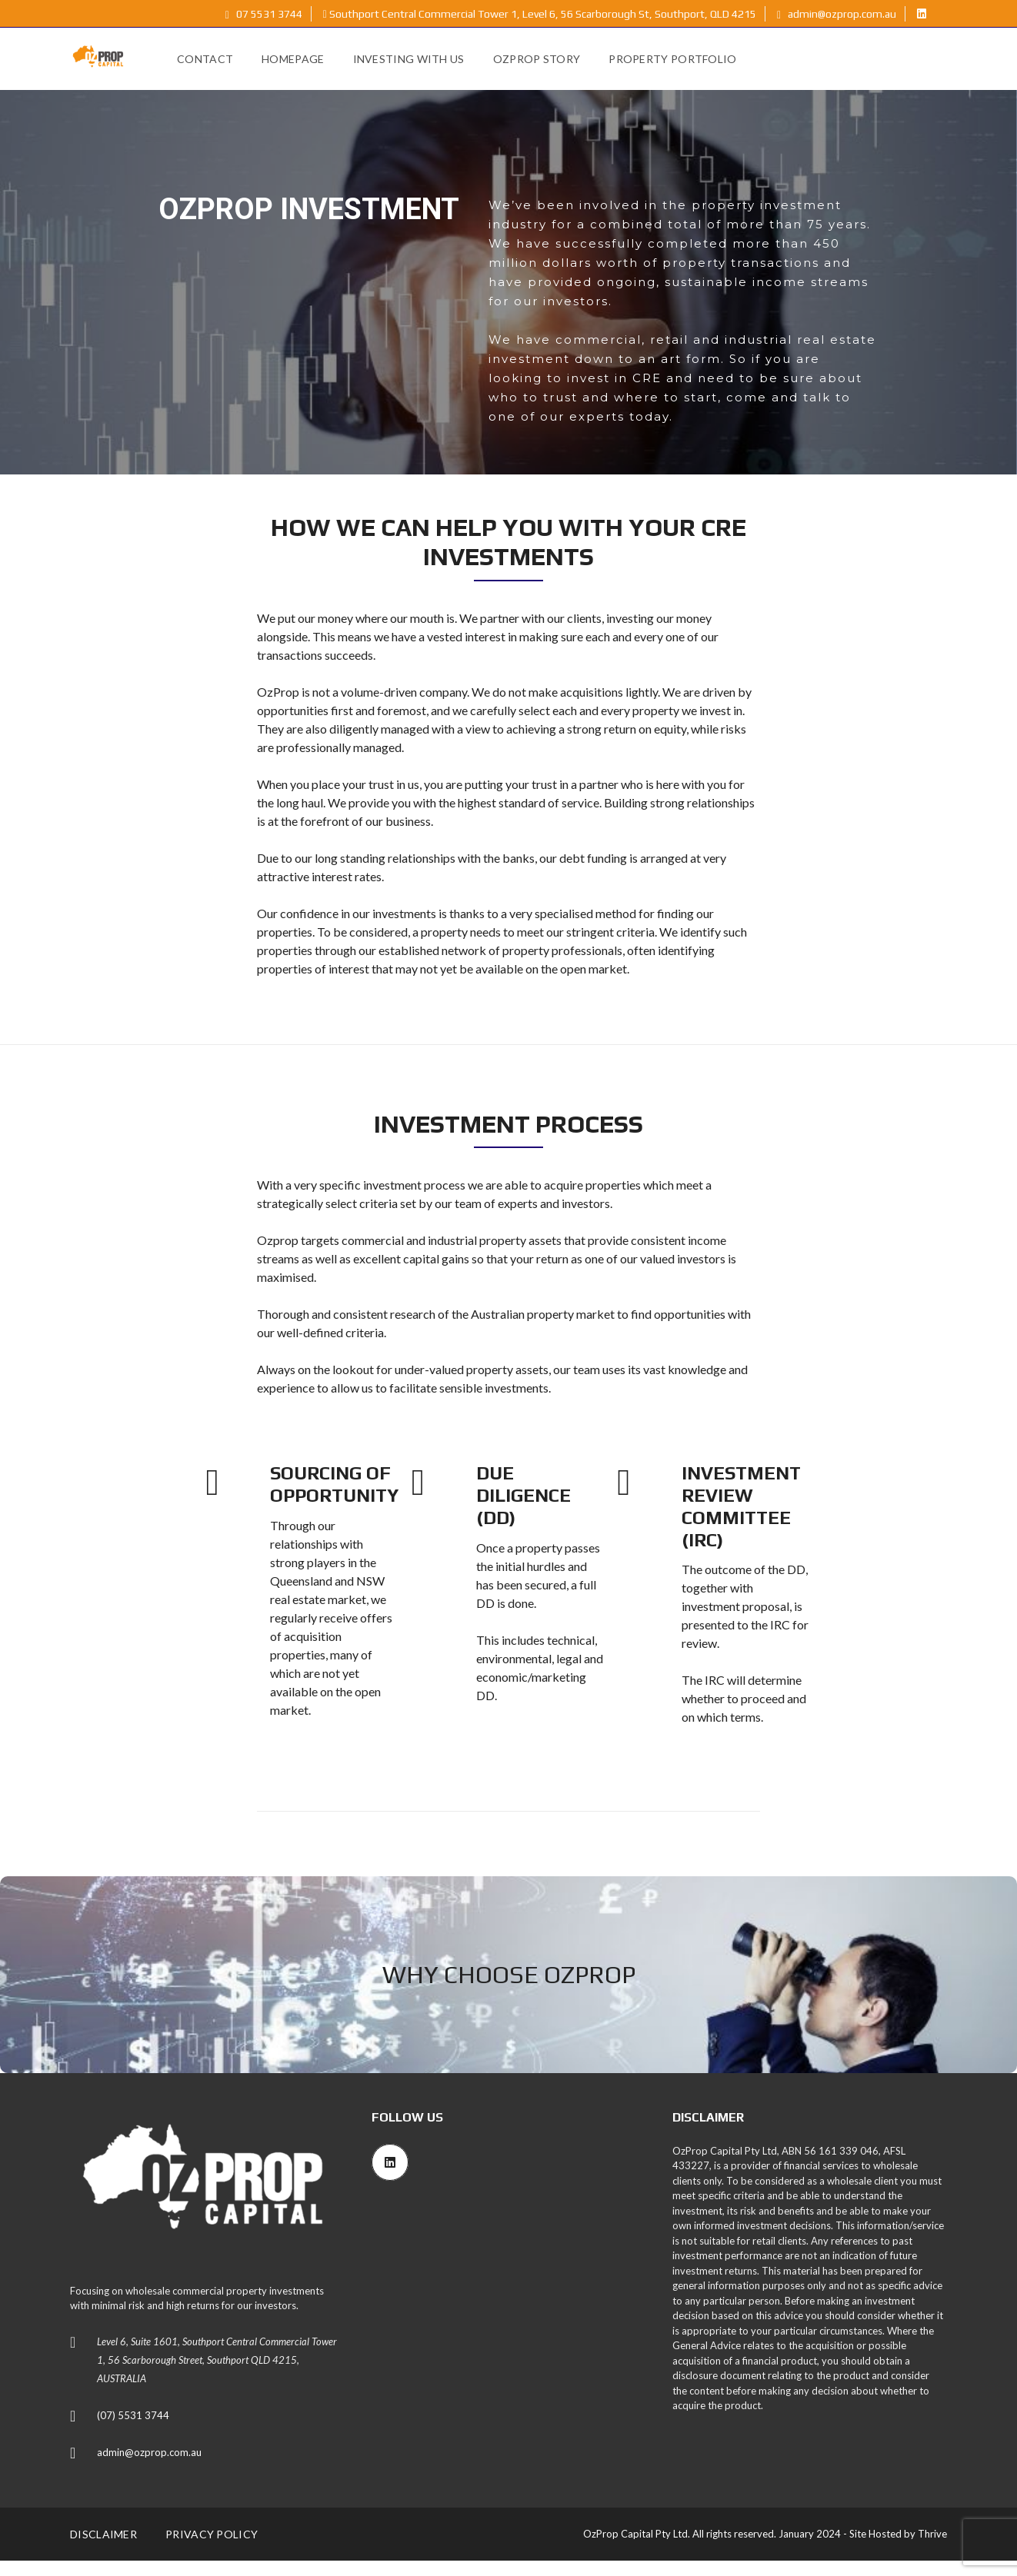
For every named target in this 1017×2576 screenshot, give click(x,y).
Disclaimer (103, 2534)
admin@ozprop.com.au (836, 14)
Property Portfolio (672, 58)
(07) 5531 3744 (133, 2415)
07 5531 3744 (263, 14)
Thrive (932, 2534)
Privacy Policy (211, 2534)
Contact (205, 58)
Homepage (293, 58)
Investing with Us (409, 58)
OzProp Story (537, 58)
